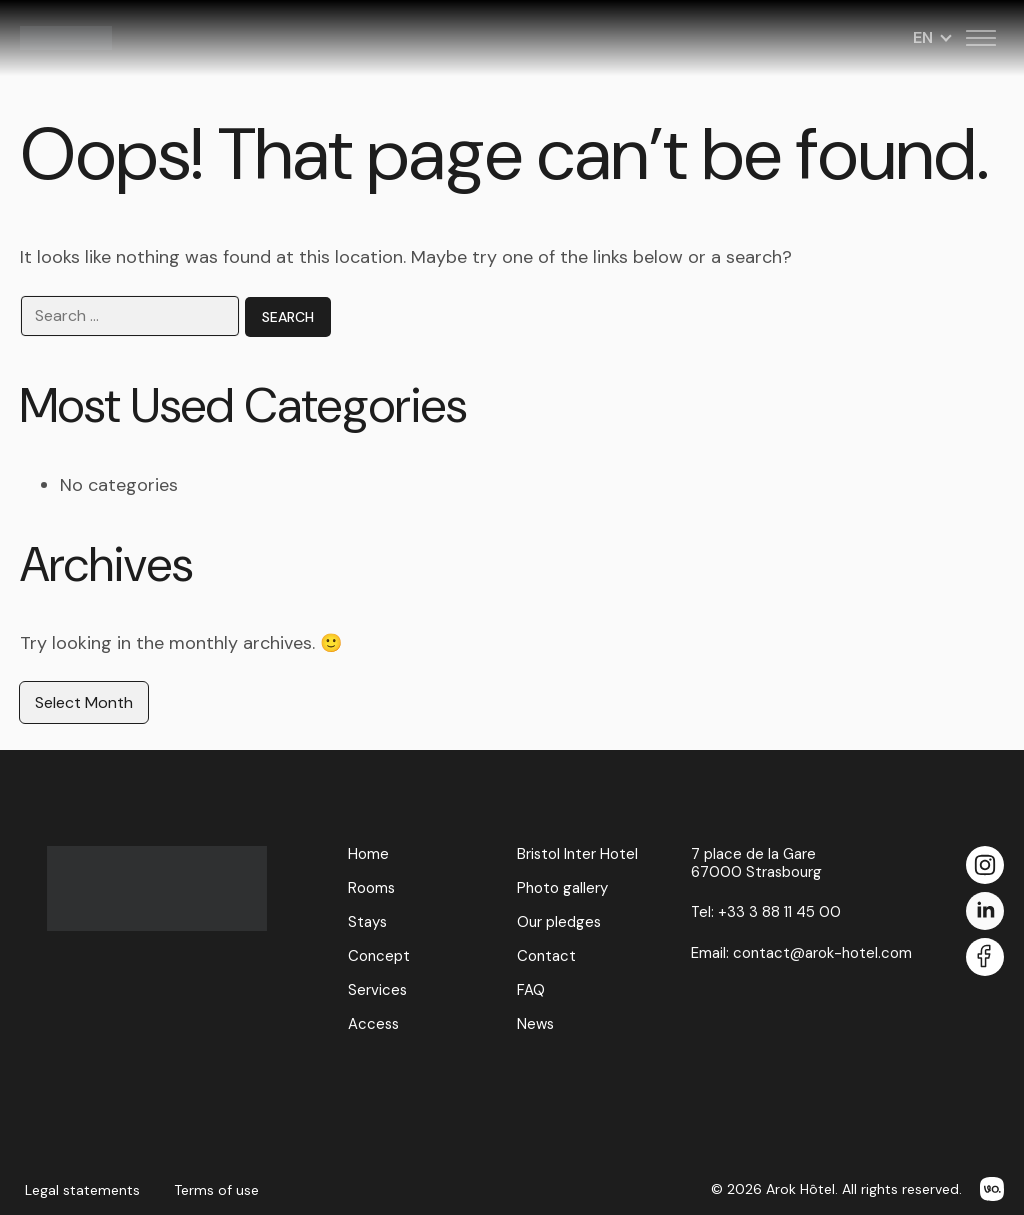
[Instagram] (985, 866)
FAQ (531, 990)
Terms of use (216, 1190)
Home (368, 854)
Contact (546, 956)
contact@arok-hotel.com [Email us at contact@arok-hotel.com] (822, 953)
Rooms (371, 888)
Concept (379, 956)
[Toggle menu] (981, 38)
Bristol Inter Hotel (577, 854)
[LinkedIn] (985, 912)
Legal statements (82, 1190)
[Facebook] (985, 958)
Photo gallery (562, 888)
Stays (367, 922)
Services (377, 990)
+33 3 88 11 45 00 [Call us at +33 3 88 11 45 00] (779, 912)
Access (373, 1024)
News (535, 1024)
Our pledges (559, 922)
